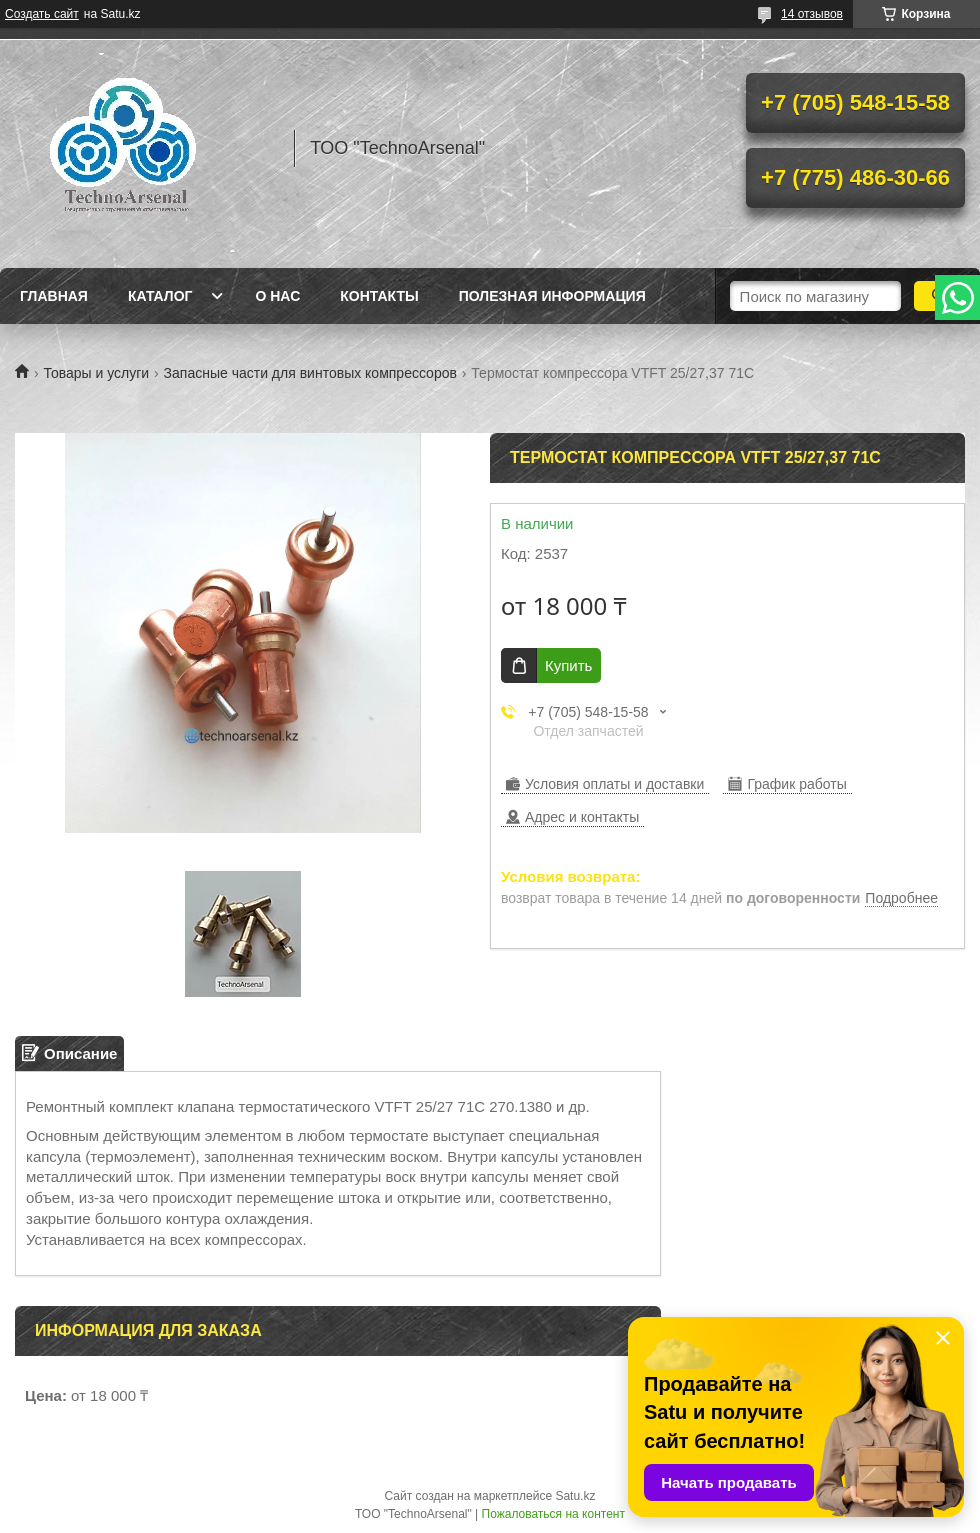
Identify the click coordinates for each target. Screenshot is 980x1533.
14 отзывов (812, 14)
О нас (277, 296)
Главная (54, 296)
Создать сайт (42, 14)
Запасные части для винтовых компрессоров (310, 373)
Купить (568, 665)
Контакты (379, 296)
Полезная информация (552, 296)
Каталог (160, 296)
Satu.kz (575, 1496)
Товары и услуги (96, 373)
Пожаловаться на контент (553, 1514)
